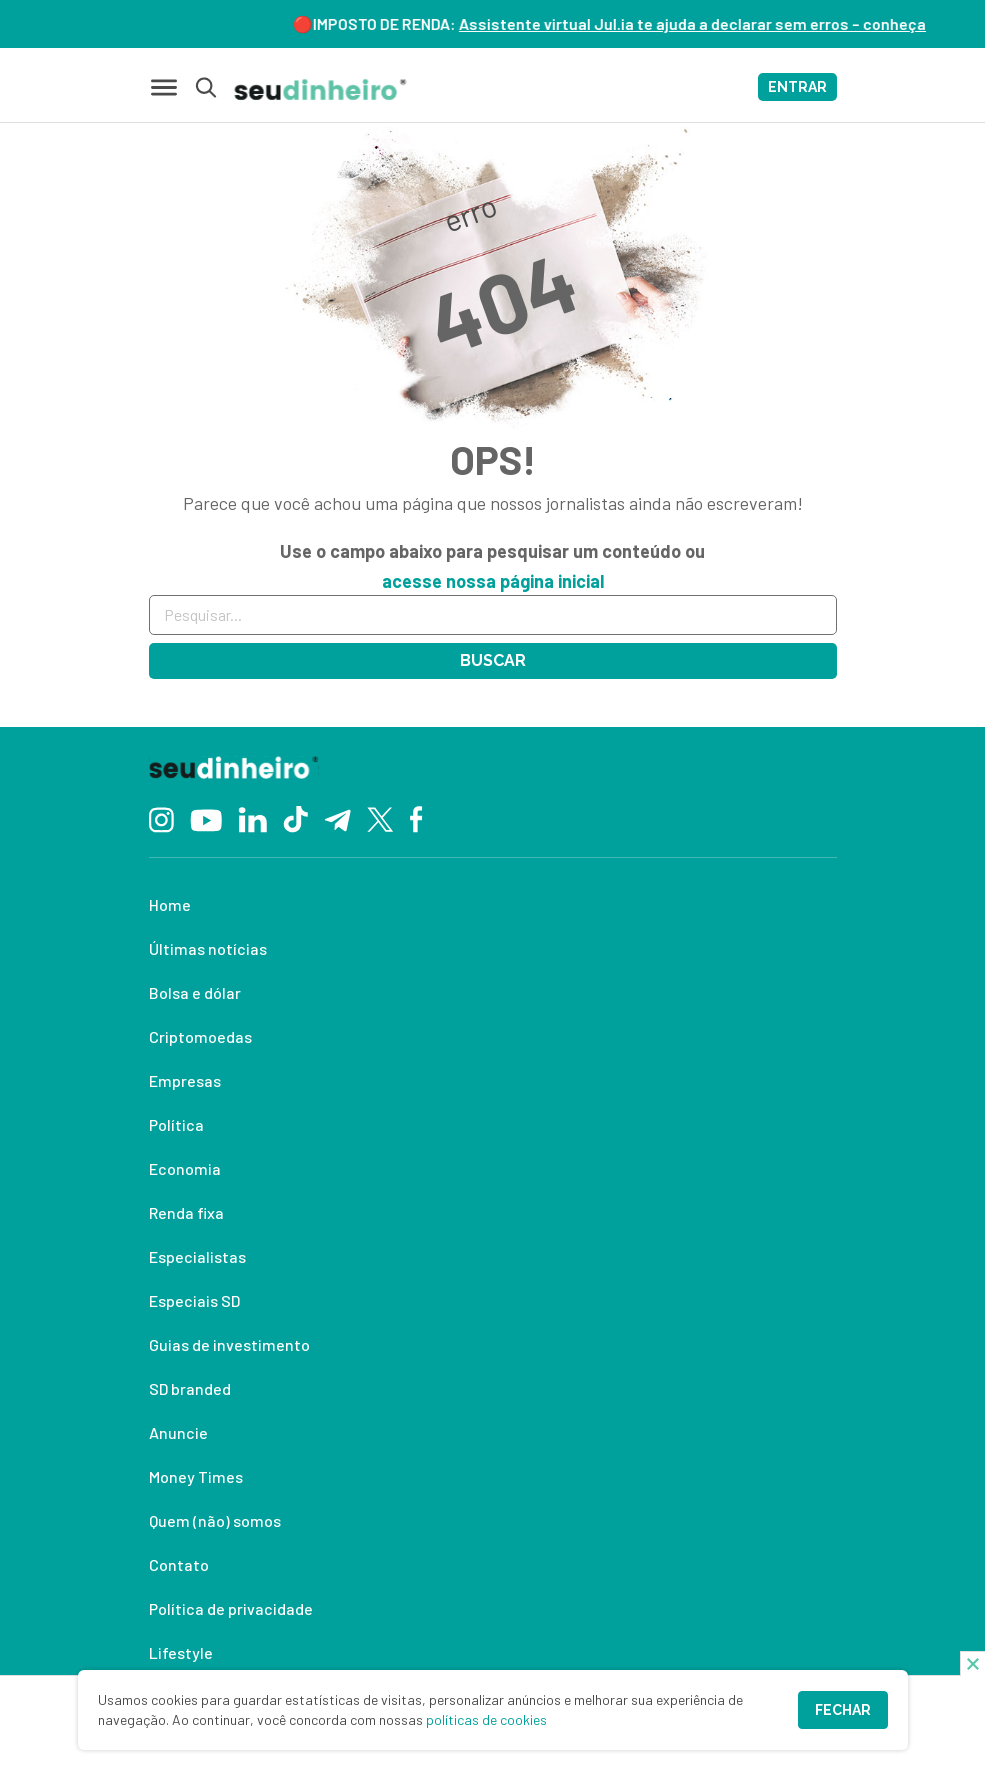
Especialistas (197, 1256)
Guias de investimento (229, 1344)
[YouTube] (206, 818)
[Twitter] (380, 818)
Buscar (493, 660)
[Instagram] (161, 817)
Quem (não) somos (215, 1520)
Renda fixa (186, 1212)
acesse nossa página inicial (493, 581)
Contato (179, 1564)
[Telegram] (337, 818)
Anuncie (178, 1432)
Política (176, 1124)
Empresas (185, 1080)
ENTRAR (797, 87)
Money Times (196, 1476)
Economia (185, 1168)
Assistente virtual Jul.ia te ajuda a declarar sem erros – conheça (702, 23)
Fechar (843, 1710)
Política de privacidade (231, 1608)
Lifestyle (181, 1652)
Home (170, 904)
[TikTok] (295, 818)
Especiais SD (194, 1300)
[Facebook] (416, 818)
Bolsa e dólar (195, 992)
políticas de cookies (486, 1719)
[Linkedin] (252, 817)
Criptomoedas (200, 1036)
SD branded (190, 1388)
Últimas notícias (208, 948)
